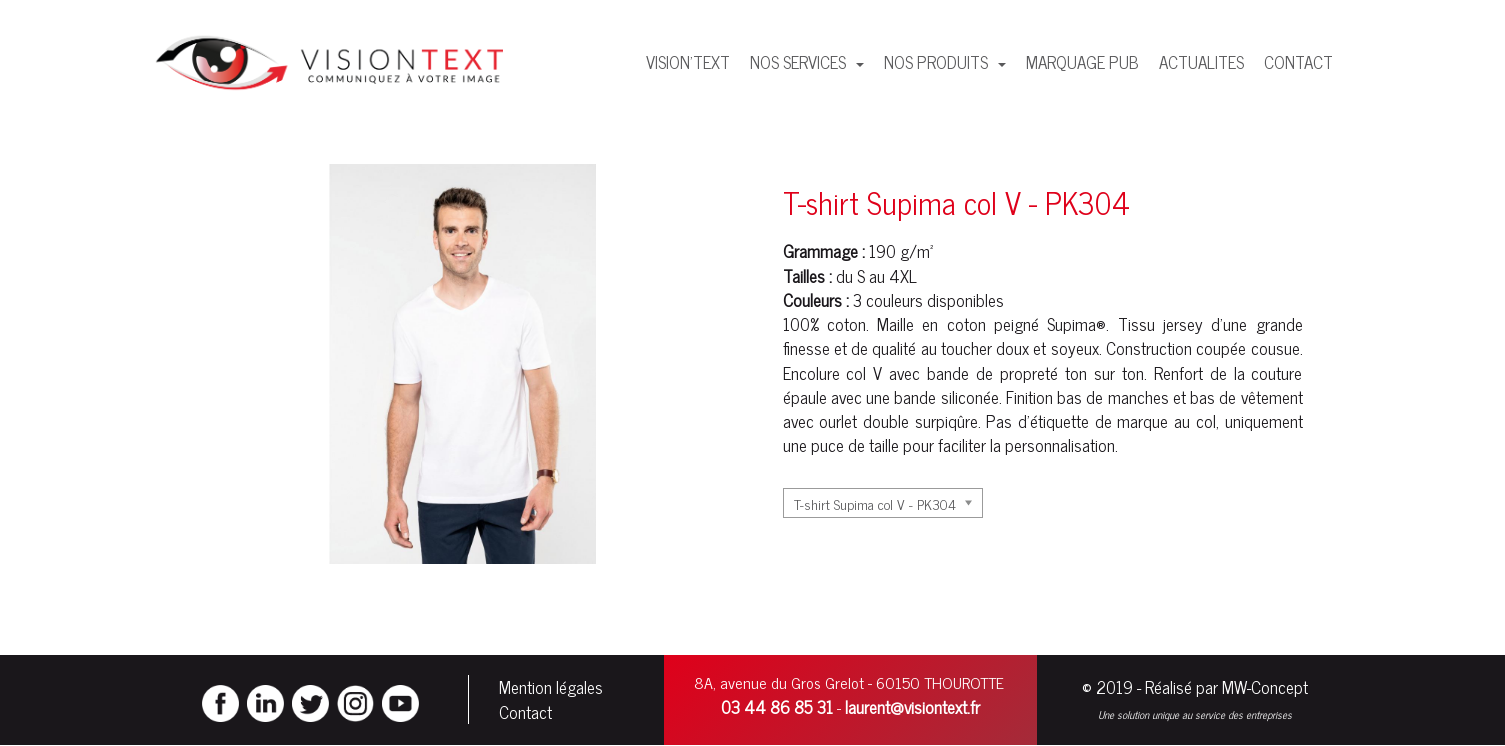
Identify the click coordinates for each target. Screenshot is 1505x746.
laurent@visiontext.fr (912, 707)
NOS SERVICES (800, 62)
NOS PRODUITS (938, 62)
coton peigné (993, 324)
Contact (525, 712)
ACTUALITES (1201, 62)
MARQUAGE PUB (1082, 62)
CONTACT (1298, 62)
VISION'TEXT (688, 62)
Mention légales (551, 687)
